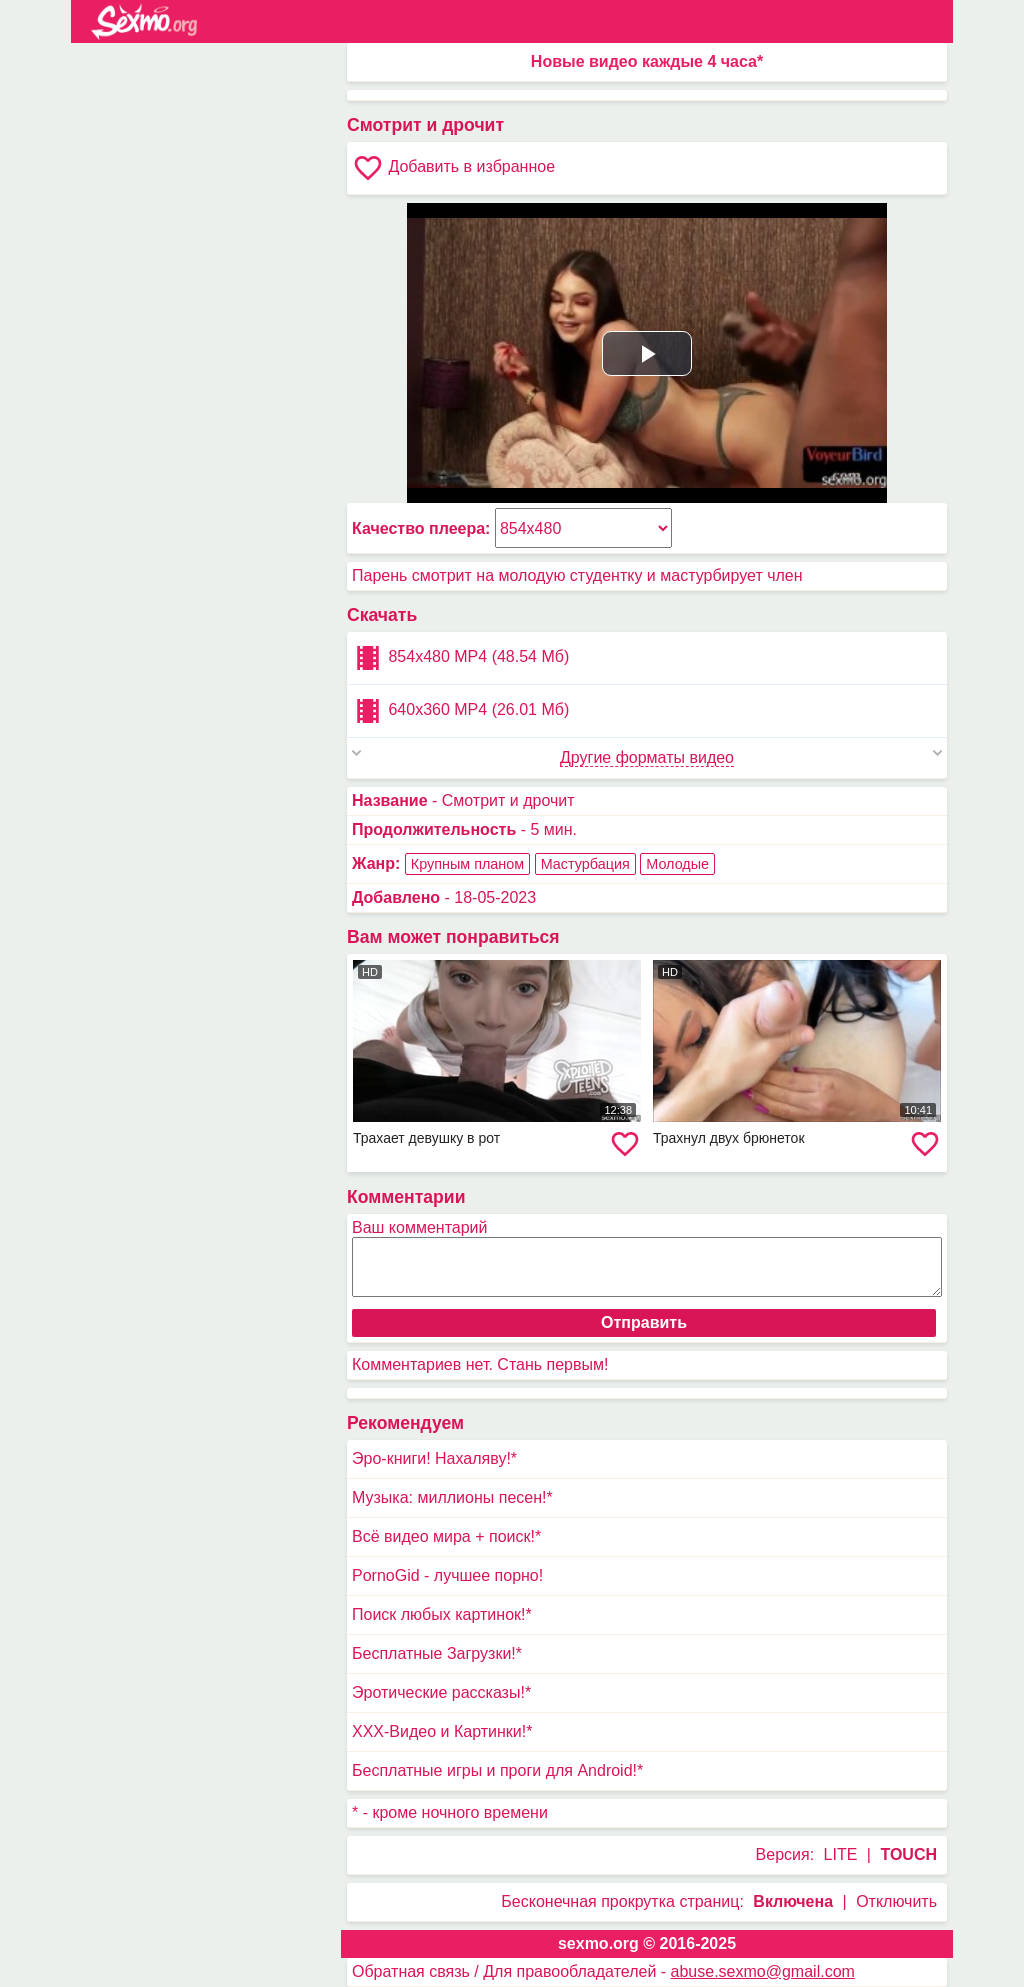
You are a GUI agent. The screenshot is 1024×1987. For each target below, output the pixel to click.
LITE (841, 1854)
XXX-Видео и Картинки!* (442, 1731)
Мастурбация (585, 864)
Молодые (677, 864)
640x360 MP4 (460, 711)
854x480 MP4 (460, 658)
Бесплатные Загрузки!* (437, 1653)
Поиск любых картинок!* (442, 1614)
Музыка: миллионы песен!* (452, 1497)
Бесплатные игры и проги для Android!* (497, 1770)
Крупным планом (467, 864)
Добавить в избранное (453, 168)
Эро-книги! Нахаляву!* (434, 1458)
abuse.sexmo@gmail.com (763, 1971)
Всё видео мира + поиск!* (446, 1536)
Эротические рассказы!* (441, 1692)
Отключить (896, 1901)
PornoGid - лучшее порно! (447, 1575)
